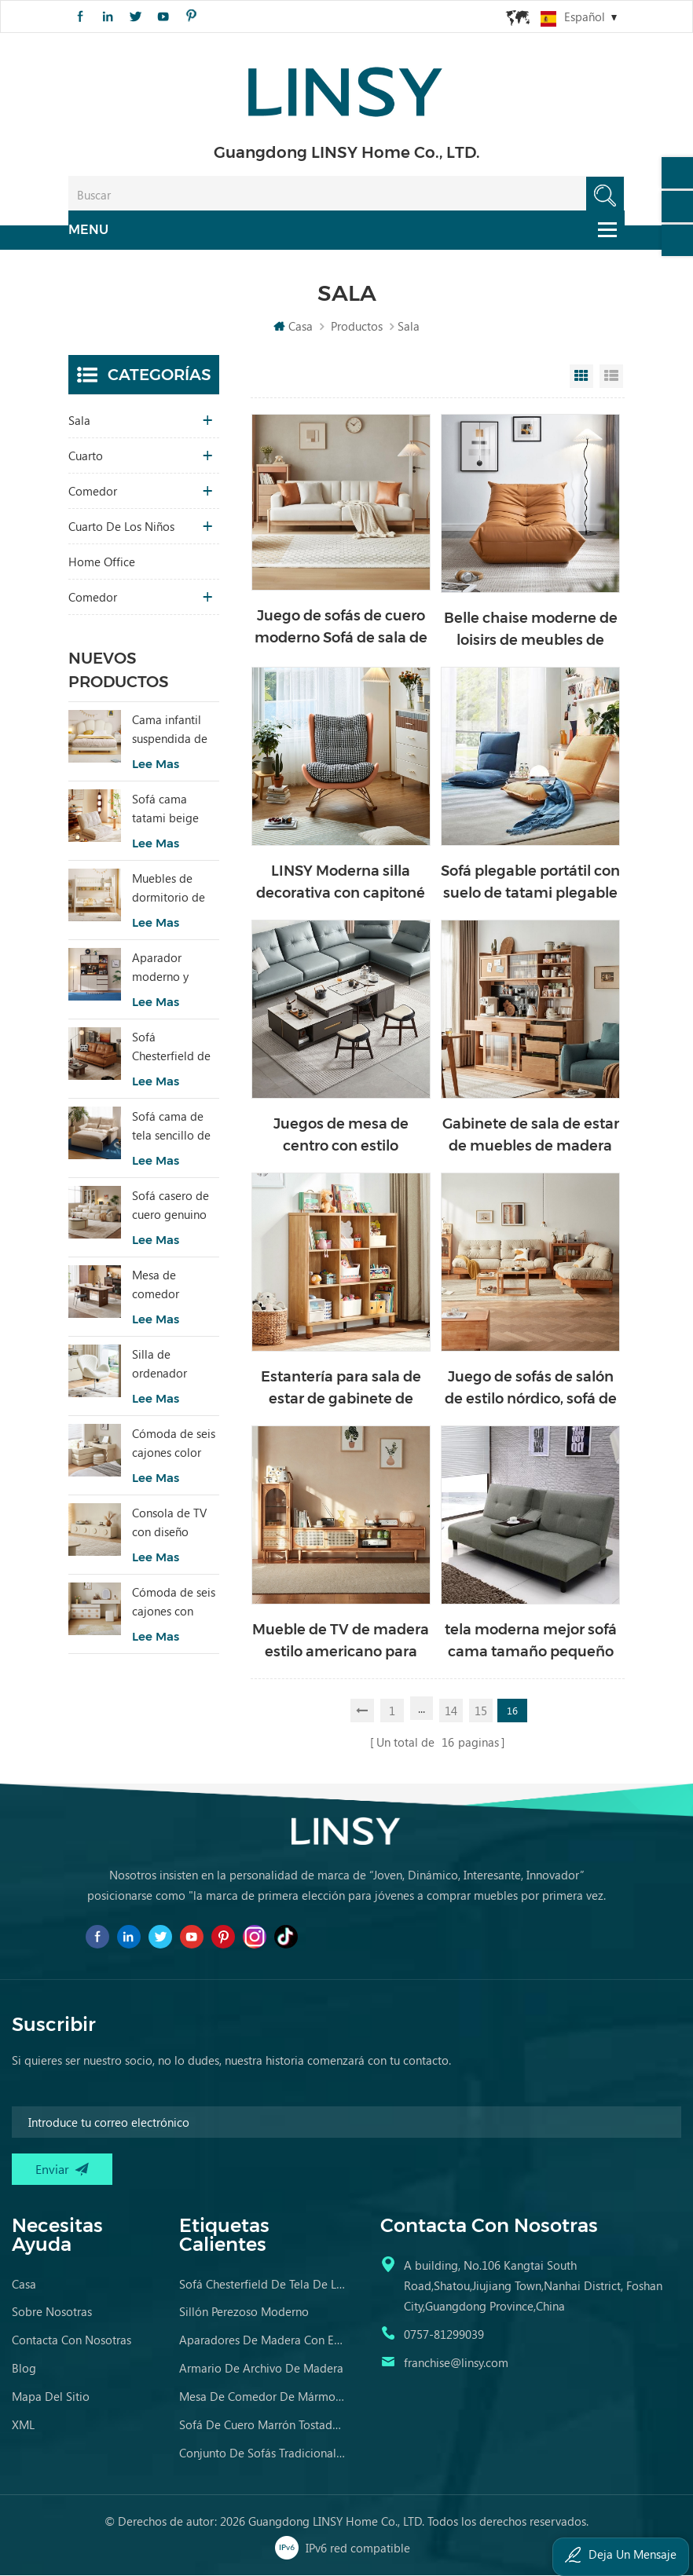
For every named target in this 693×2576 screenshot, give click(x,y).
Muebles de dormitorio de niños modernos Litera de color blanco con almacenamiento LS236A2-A (175, 893)
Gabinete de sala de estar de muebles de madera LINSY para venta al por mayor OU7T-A (530, 1141)
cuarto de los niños (121, 531)
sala (79, 425)
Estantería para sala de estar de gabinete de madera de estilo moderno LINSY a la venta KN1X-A (341, 1393)
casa (24, 2285)
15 (481, 1713)
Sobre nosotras (52, 2313)
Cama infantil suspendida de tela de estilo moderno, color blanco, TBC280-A (174, 734)
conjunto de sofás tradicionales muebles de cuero (262, 2454)
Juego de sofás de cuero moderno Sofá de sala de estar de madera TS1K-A (341, 632)
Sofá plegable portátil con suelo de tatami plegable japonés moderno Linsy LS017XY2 (530, 888)
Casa (293, 330)
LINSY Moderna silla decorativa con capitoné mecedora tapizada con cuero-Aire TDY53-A (340, 888)
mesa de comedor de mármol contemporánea (262, 2398)
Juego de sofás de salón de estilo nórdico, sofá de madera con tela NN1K (531, 1393)
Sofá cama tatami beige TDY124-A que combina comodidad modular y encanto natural (172, 814)
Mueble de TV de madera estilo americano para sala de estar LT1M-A (340, 1646)
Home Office (101, 566)
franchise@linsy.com (456, 2364)
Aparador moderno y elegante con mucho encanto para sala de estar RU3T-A (172, 972)
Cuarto (85, 460)
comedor (92, 495)
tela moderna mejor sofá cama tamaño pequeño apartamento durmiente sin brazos (531, 1646)
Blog (24, 2369)
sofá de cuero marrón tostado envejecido (262, 2426)
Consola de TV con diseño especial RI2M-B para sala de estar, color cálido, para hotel (174, 1527)
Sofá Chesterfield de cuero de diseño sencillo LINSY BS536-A (173, 1052)
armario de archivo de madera (261, 2369)
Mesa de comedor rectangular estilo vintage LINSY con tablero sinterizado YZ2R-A (167, 1290)
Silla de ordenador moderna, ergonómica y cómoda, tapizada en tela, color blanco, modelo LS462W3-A (175, 1369)
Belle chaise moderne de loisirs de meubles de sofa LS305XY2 (531, 635)
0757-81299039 (444, 2336)
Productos (357, 330)
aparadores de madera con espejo (262, 2341)
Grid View (581, 381)
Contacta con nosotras (71, 2341)
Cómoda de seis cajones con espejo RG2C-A (173, 1607)
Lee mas (155, 768)
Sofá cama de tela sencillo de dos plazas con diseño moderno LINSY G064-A (175, 1131)
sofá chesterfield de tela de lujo (262, 2285)
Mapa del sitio (51, 2398)
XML (23, 2426)
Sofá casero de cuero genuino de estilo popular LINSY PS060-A (170, 1210)
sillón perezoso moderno (244, 2313)
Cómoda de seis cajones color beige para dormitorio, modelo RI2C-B (173, 1448)
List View (611, 381)
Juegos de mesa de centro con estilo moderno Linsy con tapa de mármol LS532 (340, 1141)
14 (452, 1713)
